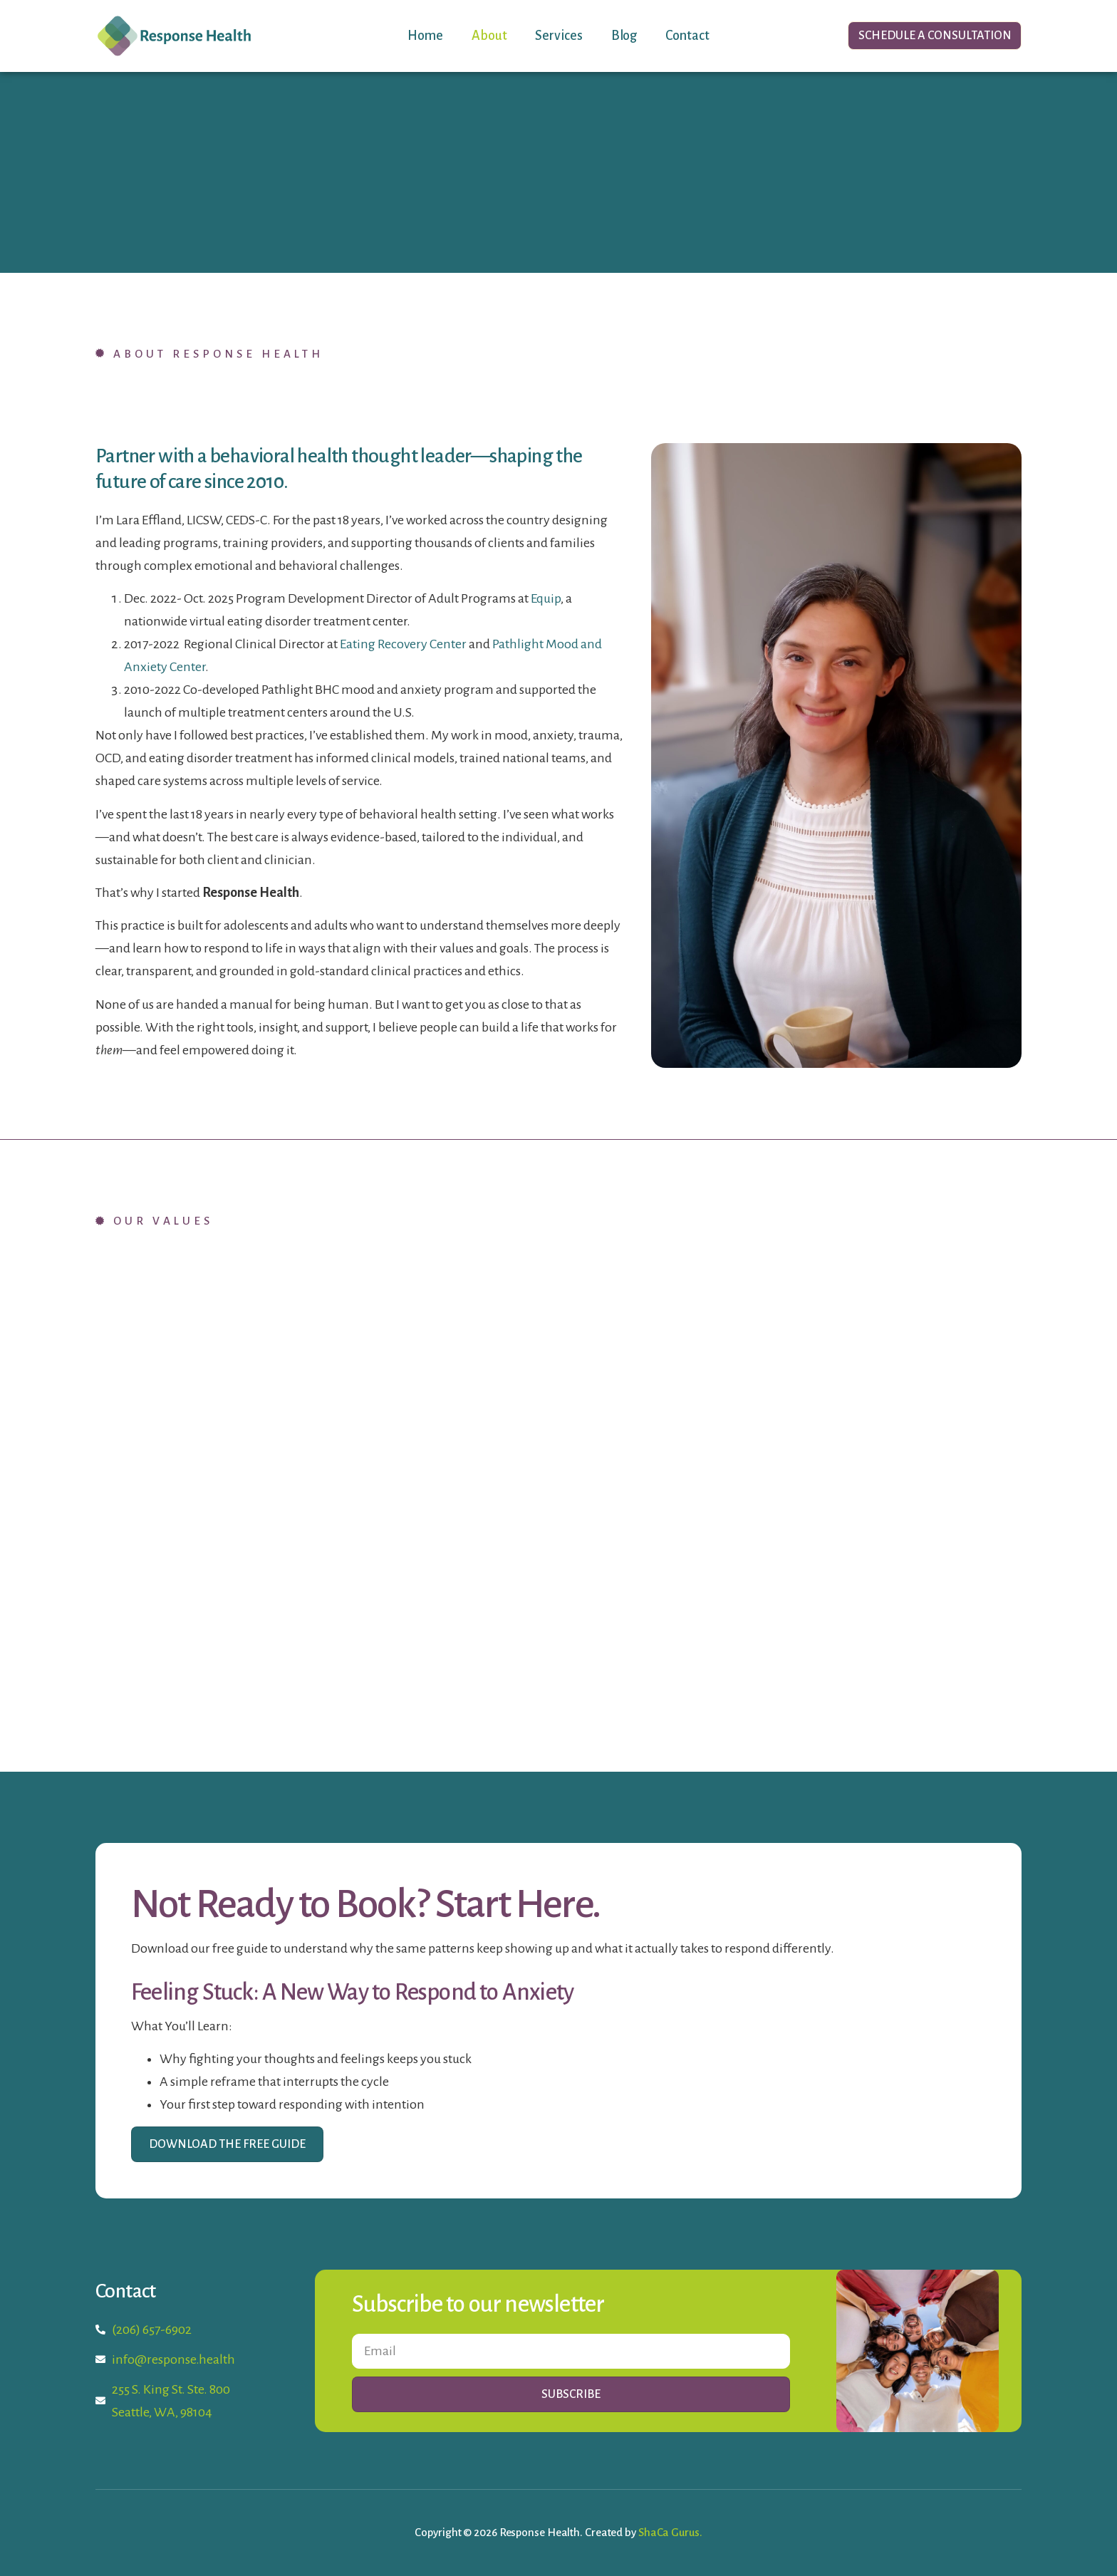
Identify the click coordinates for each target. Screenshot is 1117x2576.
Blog (624, 35)
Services (558, 35)
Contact (687, 35)
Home (425, 35)
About (489, 35)
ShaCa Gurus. (670, 2532)
